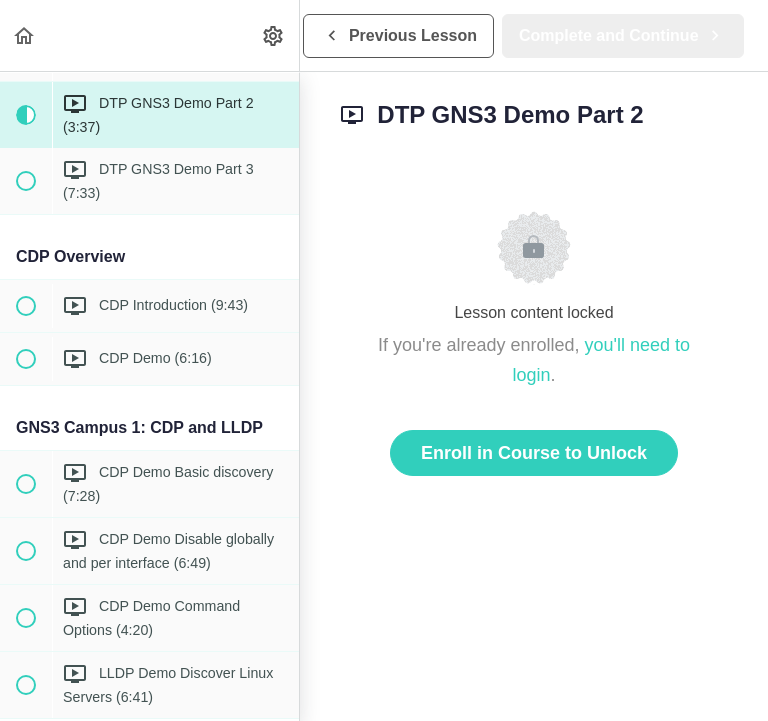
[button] (25, 35)
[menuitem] (274, 35)
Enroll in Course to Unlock (534, 453)
